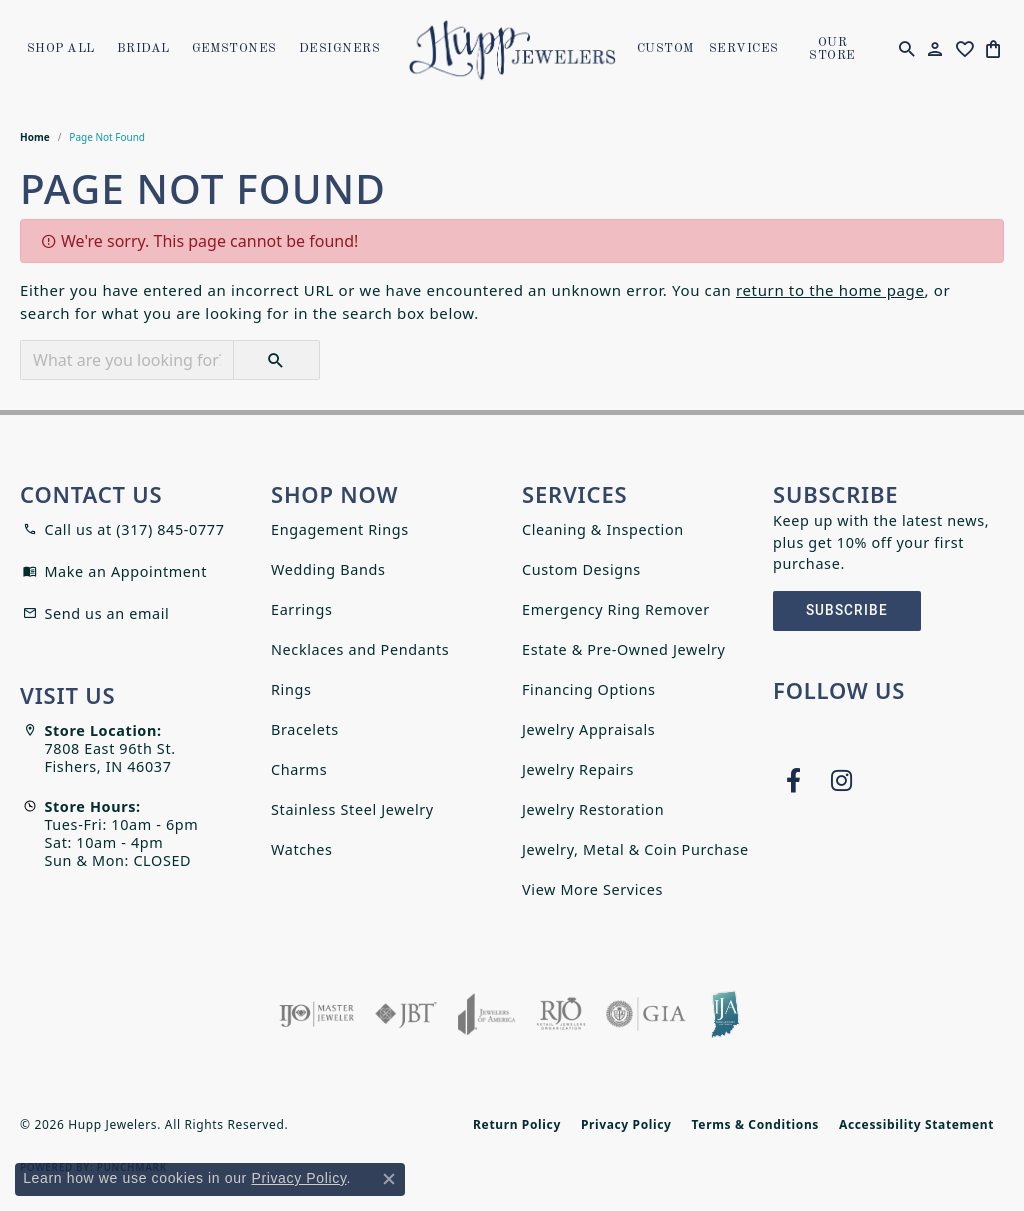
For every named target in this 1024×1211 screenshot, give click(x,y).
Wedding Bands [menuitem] (328, 569)
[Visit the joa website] (487, 1014)
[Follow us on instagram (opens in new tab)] (841, 781)
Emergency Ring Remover (616, 609)
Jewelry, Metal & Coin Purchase (635, 849)
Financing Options (589, 689)
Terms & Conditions (755, 1124)
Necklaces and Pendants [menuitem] (360, 649)
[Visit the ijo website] (316, 1014)
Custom (665, 49)
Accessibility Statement (916, 1124)
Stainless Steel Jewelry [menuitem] (352, 809)
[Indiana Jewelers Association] (725, 1014)
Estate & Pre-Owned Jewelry (624, 649)
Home (35, 137)
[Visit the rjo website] (561, 1014)
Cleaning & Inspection (603, 529)
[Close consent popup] (389, 1179)
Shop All (61, 49)
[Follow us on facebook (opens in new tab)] (793, 781)
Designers (339, 49)
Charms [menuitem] (299, 769)
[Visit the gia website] (646, 1014)
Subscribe (847, 610)
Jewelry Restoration (593, 809)
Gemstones (234, 49)
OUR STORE (832, 49)
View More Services (592, 889)
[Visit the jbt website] (406, 1014)
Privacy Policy (626, 1124)
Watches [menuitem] (302, 849)
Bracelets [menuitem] (305, 729)
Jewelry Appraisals (588, 729)
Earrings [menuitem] (301, 609)
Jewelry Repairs (578, 769)
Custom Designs (581, 569)
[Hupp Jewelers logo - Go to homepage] (512, 50)
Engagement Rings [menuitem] (340, 529)
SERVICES (744, 49)
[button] (906, 50)
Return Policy (517, 1124)
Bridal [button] (143, 49)
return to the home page (830, 290)
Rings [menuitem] (291, 689)
